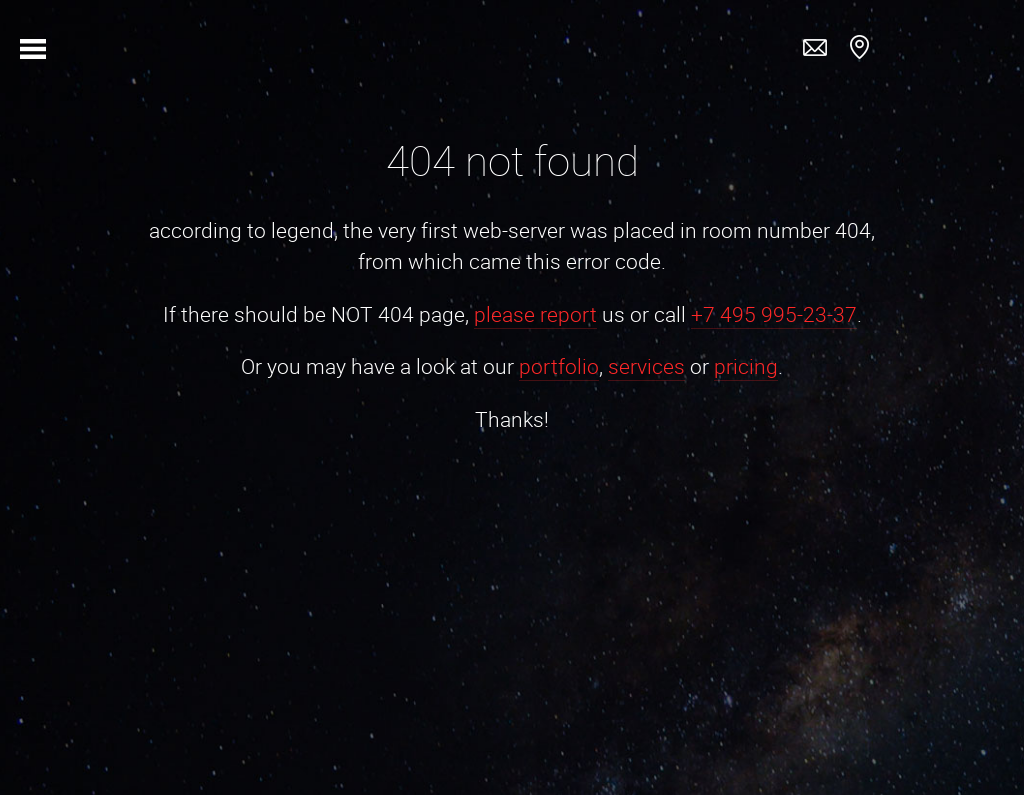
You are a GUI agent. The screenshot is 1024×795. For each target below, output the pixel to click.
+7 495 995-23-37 (774, 314)
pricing (746, 366)
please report (535, 314)
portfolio (559, 366)
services (646, 366)
